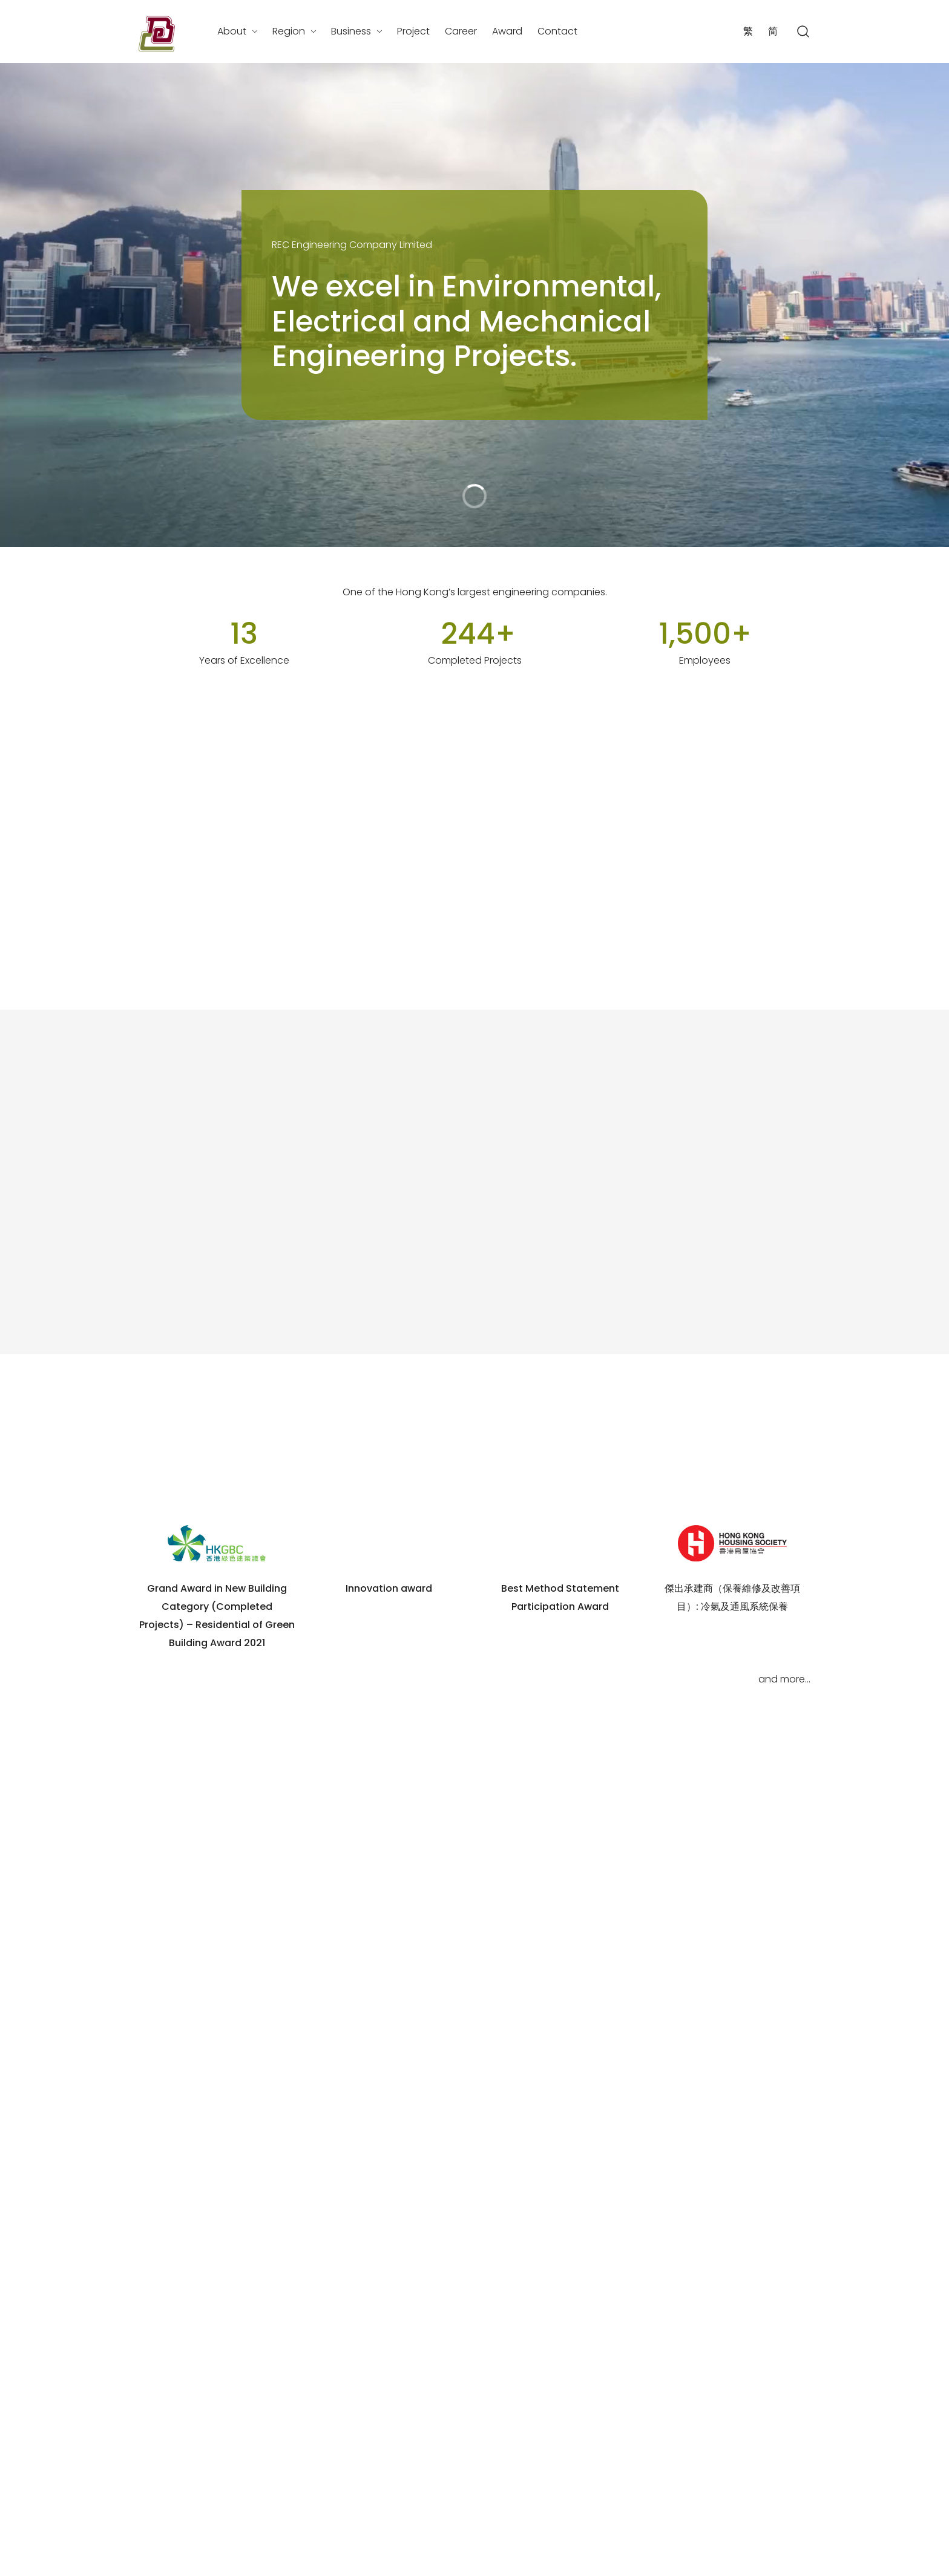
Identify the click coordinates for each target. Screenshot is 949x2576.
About (231, 31)
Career (461, 31)
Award (507, 31)
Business (351, 31)
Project (413, 31)
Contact (557, 31)
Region (288, 31)
